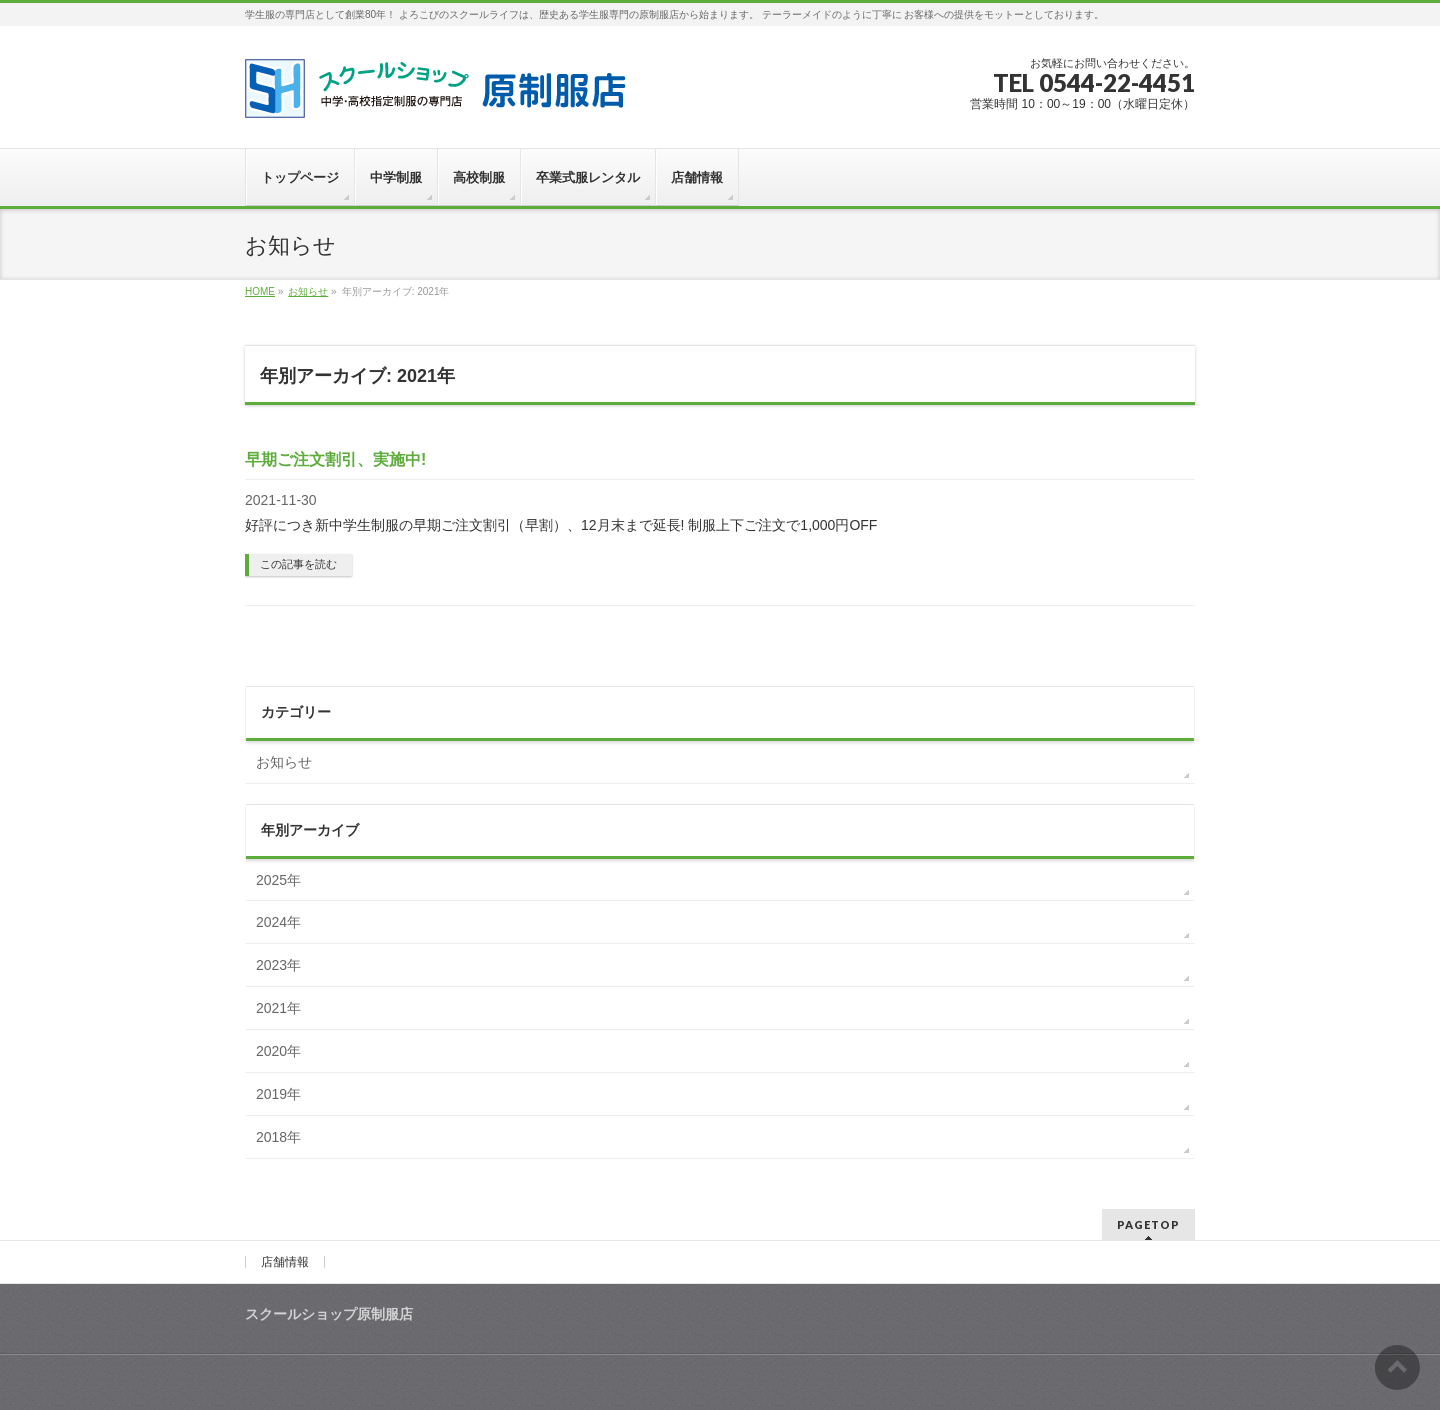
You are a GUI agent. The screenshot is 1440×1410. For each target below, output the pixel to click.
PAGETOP (1148, 1224)
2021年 (278, 1008)
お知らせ (284, 762)
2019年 (278, 1094)
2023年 (278, 965)
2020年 (278, 1051)
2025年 (278, 880)
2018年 (278, 1137)
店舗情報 (285, 1262)
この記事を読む (298, 564)
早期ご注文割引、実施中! (335, 459)
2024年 (278, 922)
